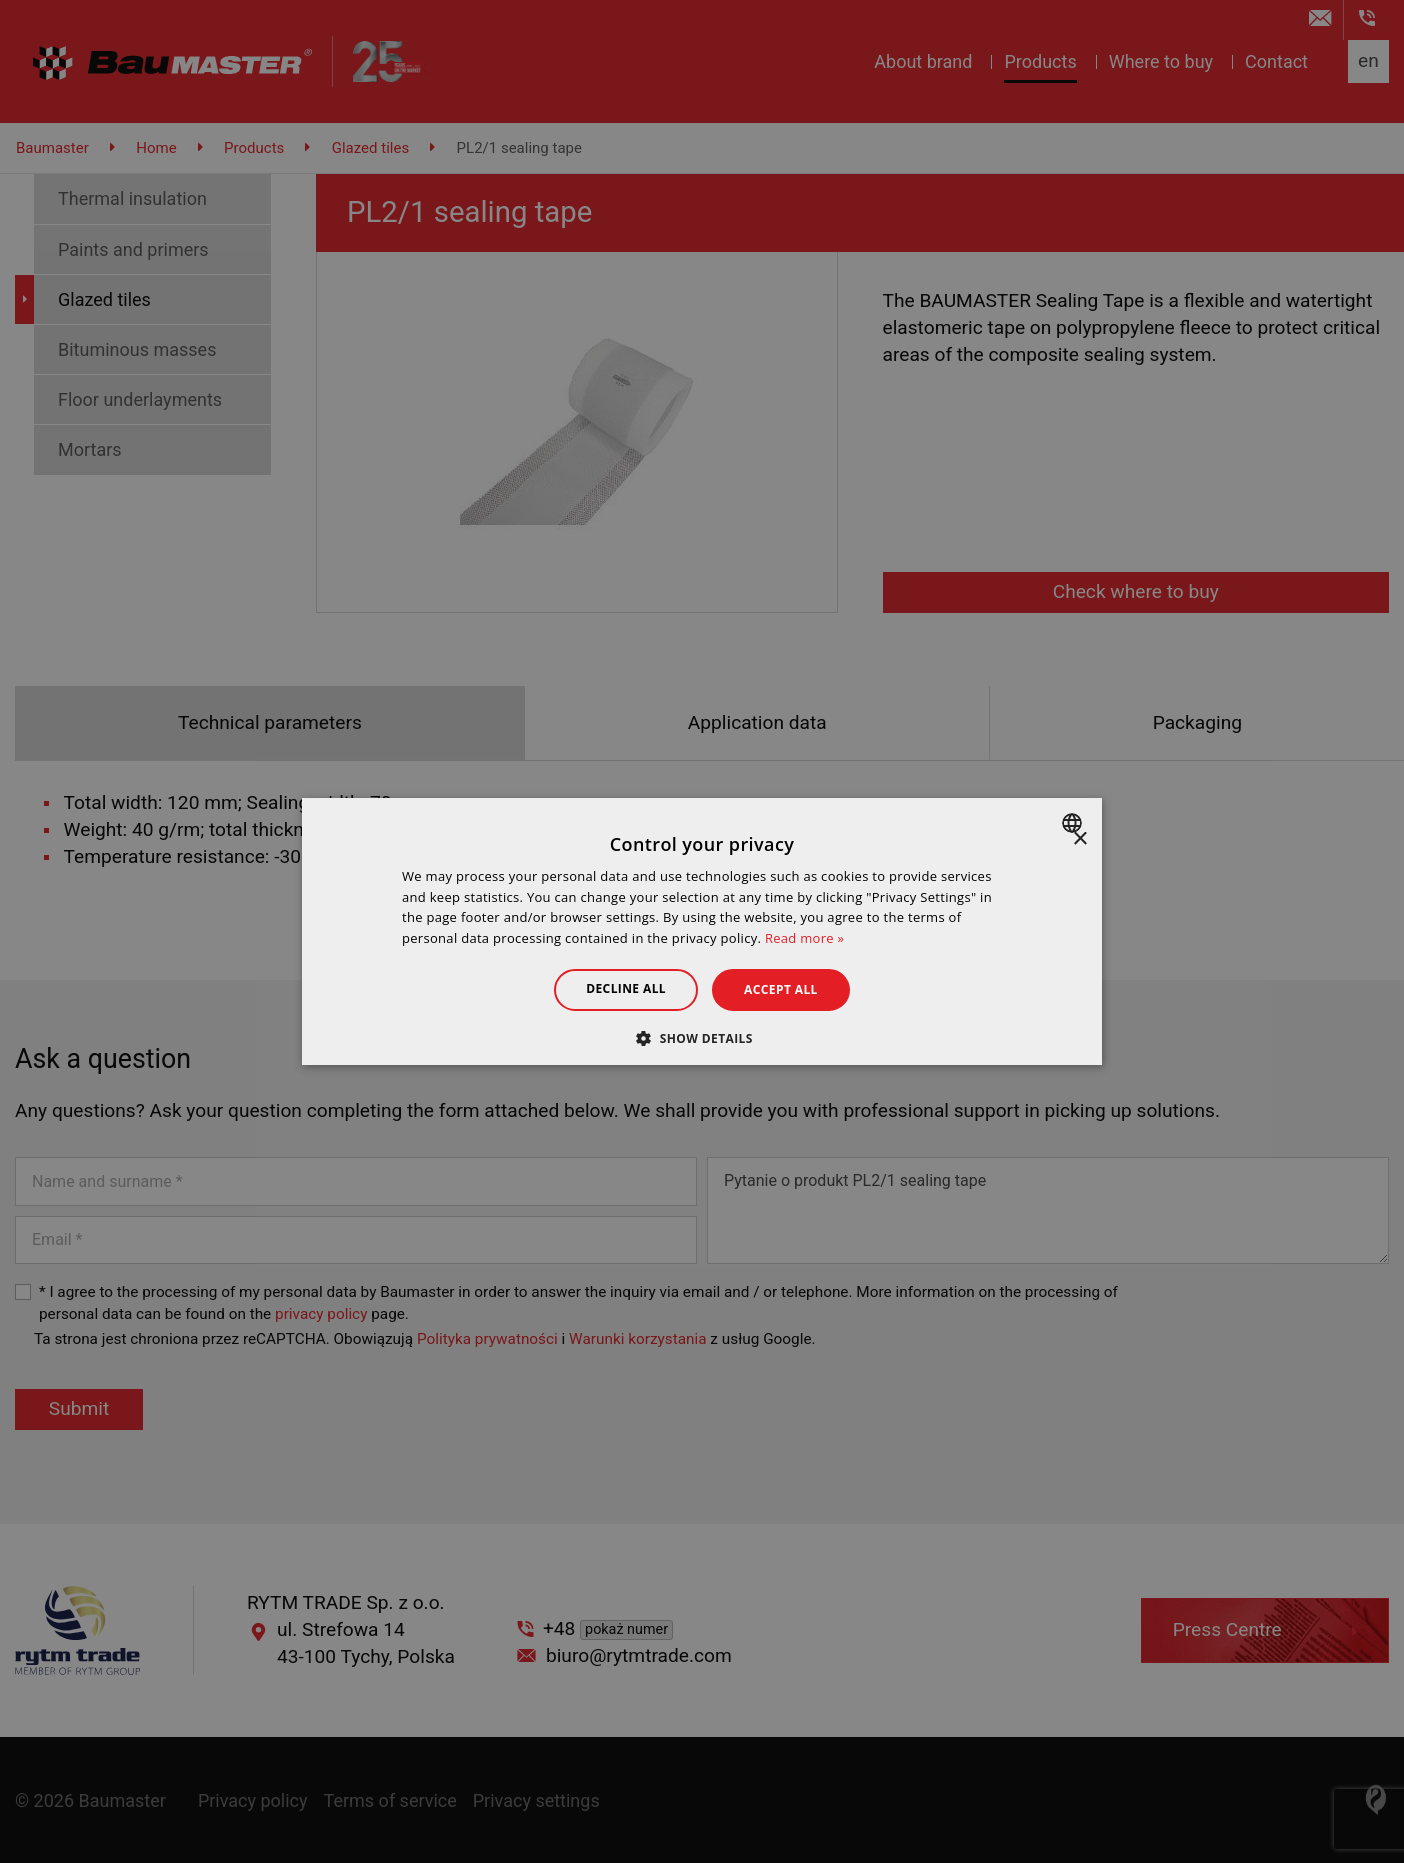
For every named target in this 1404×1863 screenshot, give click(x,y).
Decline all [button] (626, 988)
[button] (702, 1038)
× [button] (1079, 839)
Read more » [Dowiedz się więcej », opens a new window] (804, 938)
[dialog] (702, 932)
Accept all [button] (781, 989)
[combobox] (1074, 823)
